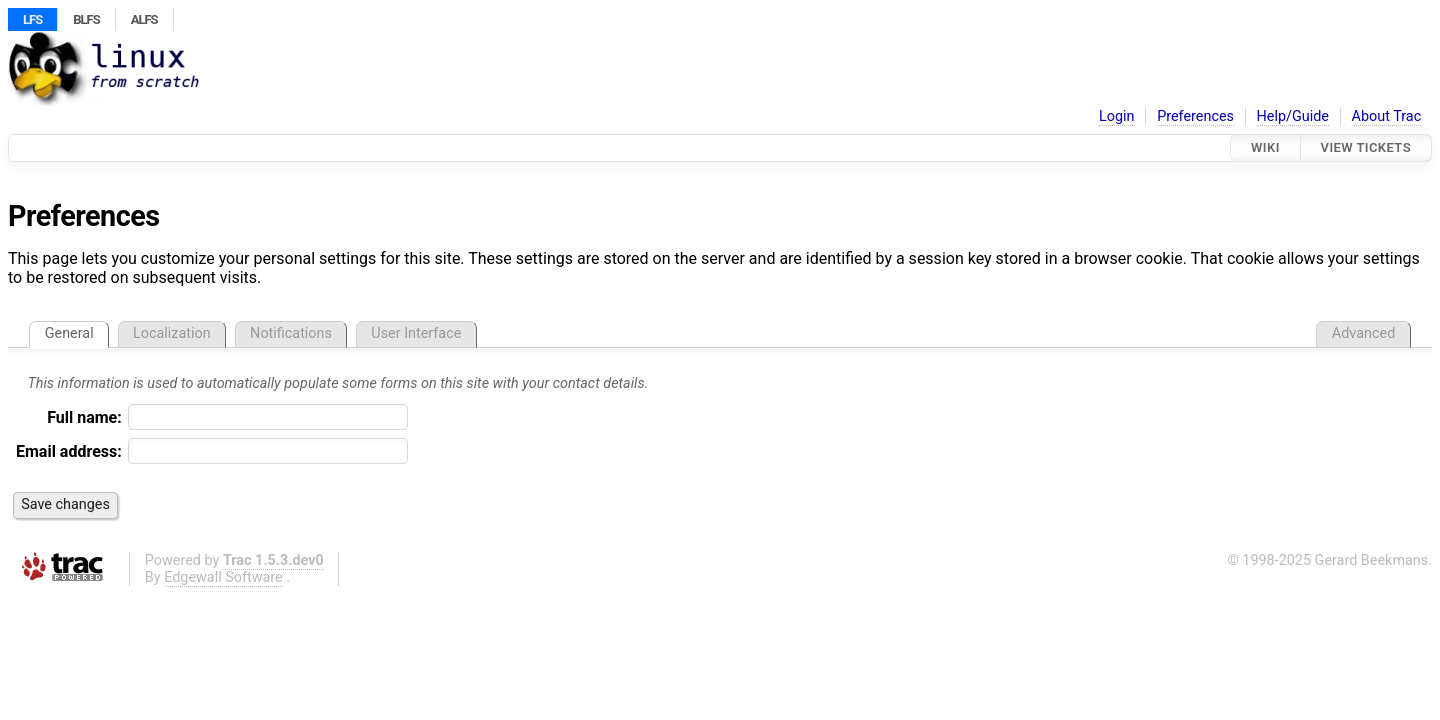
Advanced (1363, 333)
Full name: (84, 417)
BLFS (86, 19)
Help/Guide (1293, 116)
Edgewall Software (223, 577)
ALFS (144, 19)
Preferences (1195, 116)
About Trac (1387, 116)
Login (1117, 116)
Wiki (1265, 147)
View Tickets (1366, 147)
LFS (32, 19)
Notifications (291, 333)
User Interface (416, 333)
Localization (172, 333)
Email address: (69, 451)
